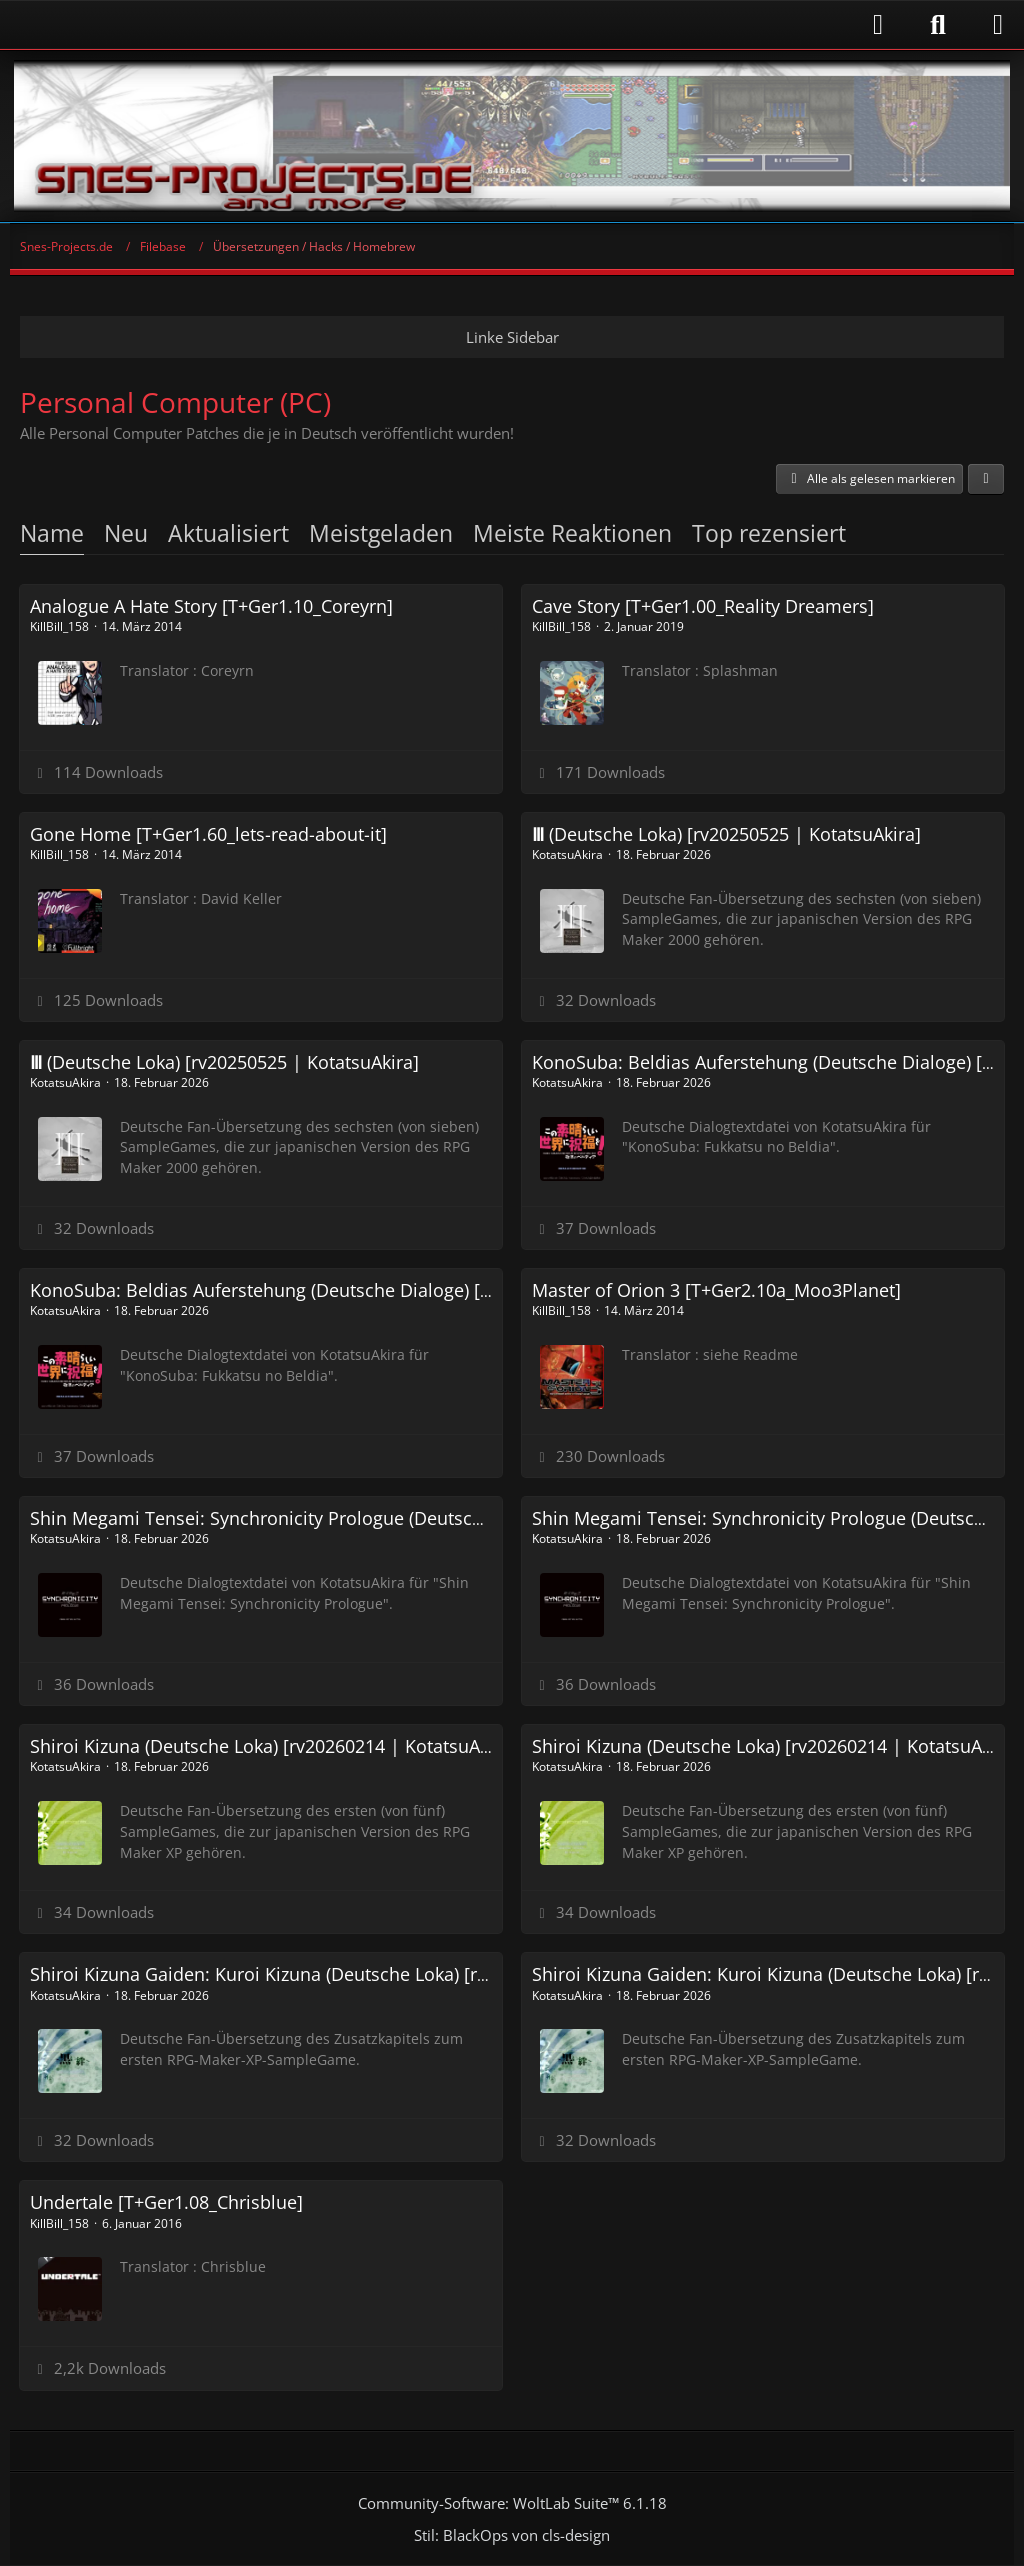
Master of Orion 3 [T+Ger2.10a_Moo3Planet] (716, 1290)
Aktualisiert (228, 533)
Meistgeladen (381, 533)
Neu (126, 533)
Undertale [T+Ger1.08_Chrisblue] (166, 2202)
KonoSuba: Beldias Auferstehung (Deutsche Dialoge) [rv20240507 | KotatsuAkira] (369, 1290)
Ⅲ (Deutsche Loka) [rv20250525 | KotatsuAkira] (726, 834)
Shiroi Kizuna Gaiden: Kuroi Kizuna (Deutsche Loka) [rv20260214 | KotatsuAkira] (364, 1974)
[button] (986, 479)
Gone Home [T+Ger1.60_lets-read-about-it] (208, 834)
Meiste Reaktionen (572, 533)
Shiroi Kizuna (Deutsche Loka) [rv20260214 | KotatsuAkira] (273, 1746)
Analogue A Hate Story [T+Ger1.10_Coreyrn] (211, 606)
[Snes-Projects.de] (512, 136)
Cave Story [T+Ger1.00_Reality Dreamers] (703, 606)
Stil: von (512, 2535)
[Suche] (938, 25)
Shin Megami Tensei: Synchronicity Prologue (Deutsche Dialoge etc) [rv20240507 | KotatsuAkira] (433, 1518)
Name (52, 533)
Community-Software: (512, 2503)
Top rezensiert (769, 533)
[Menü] (998, 25)
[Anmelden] (457, 24)
